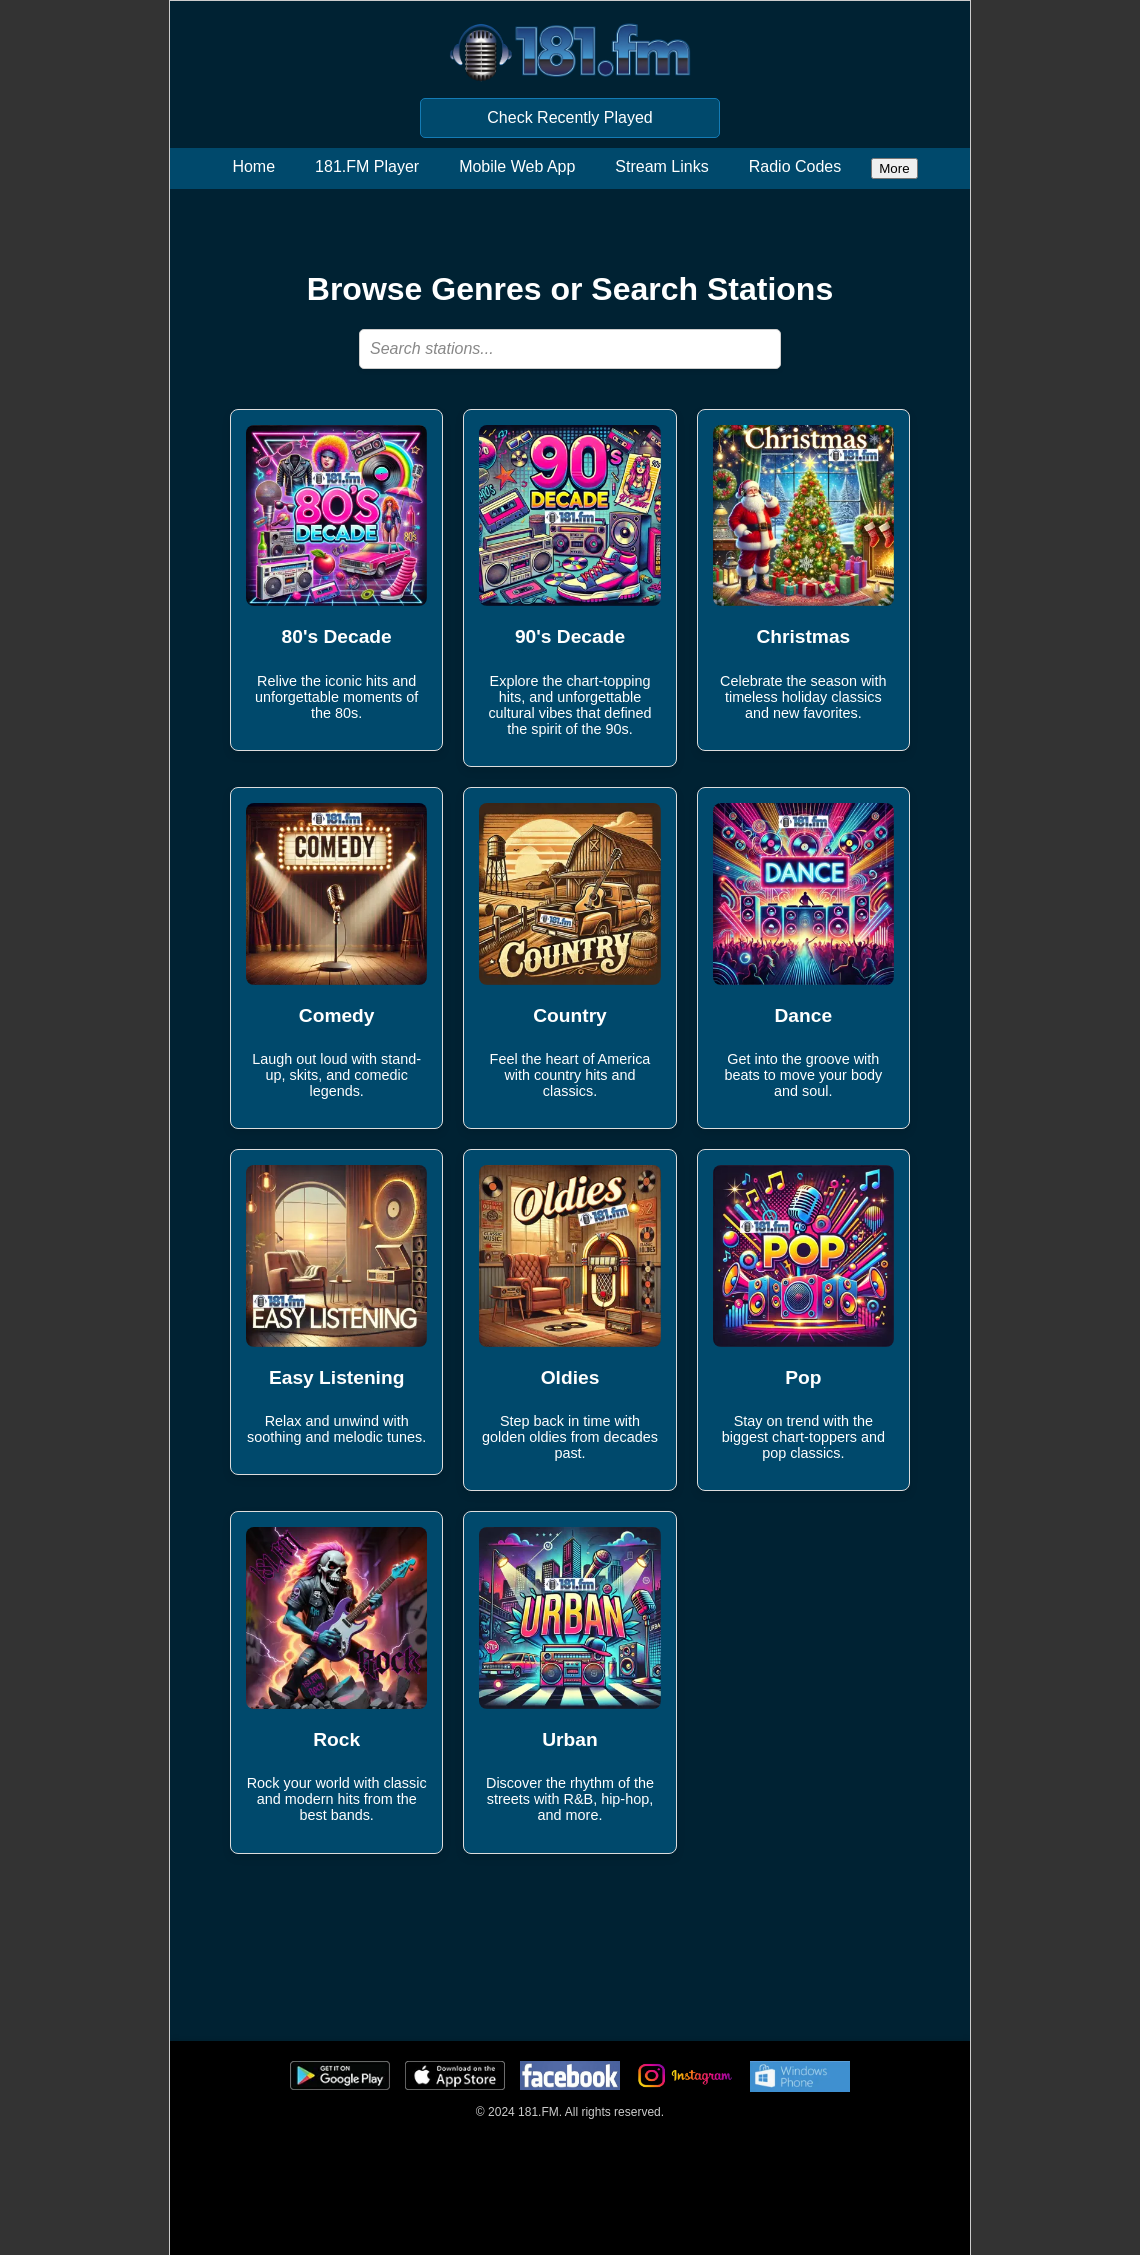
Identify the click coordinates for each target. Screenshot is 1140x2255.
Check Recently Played (569, 117)
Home (253, 166)
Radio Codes (795, 166)
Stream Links (661, 166)
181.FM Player (367, 166)
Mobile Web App (517, 166)
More (894, 168)
